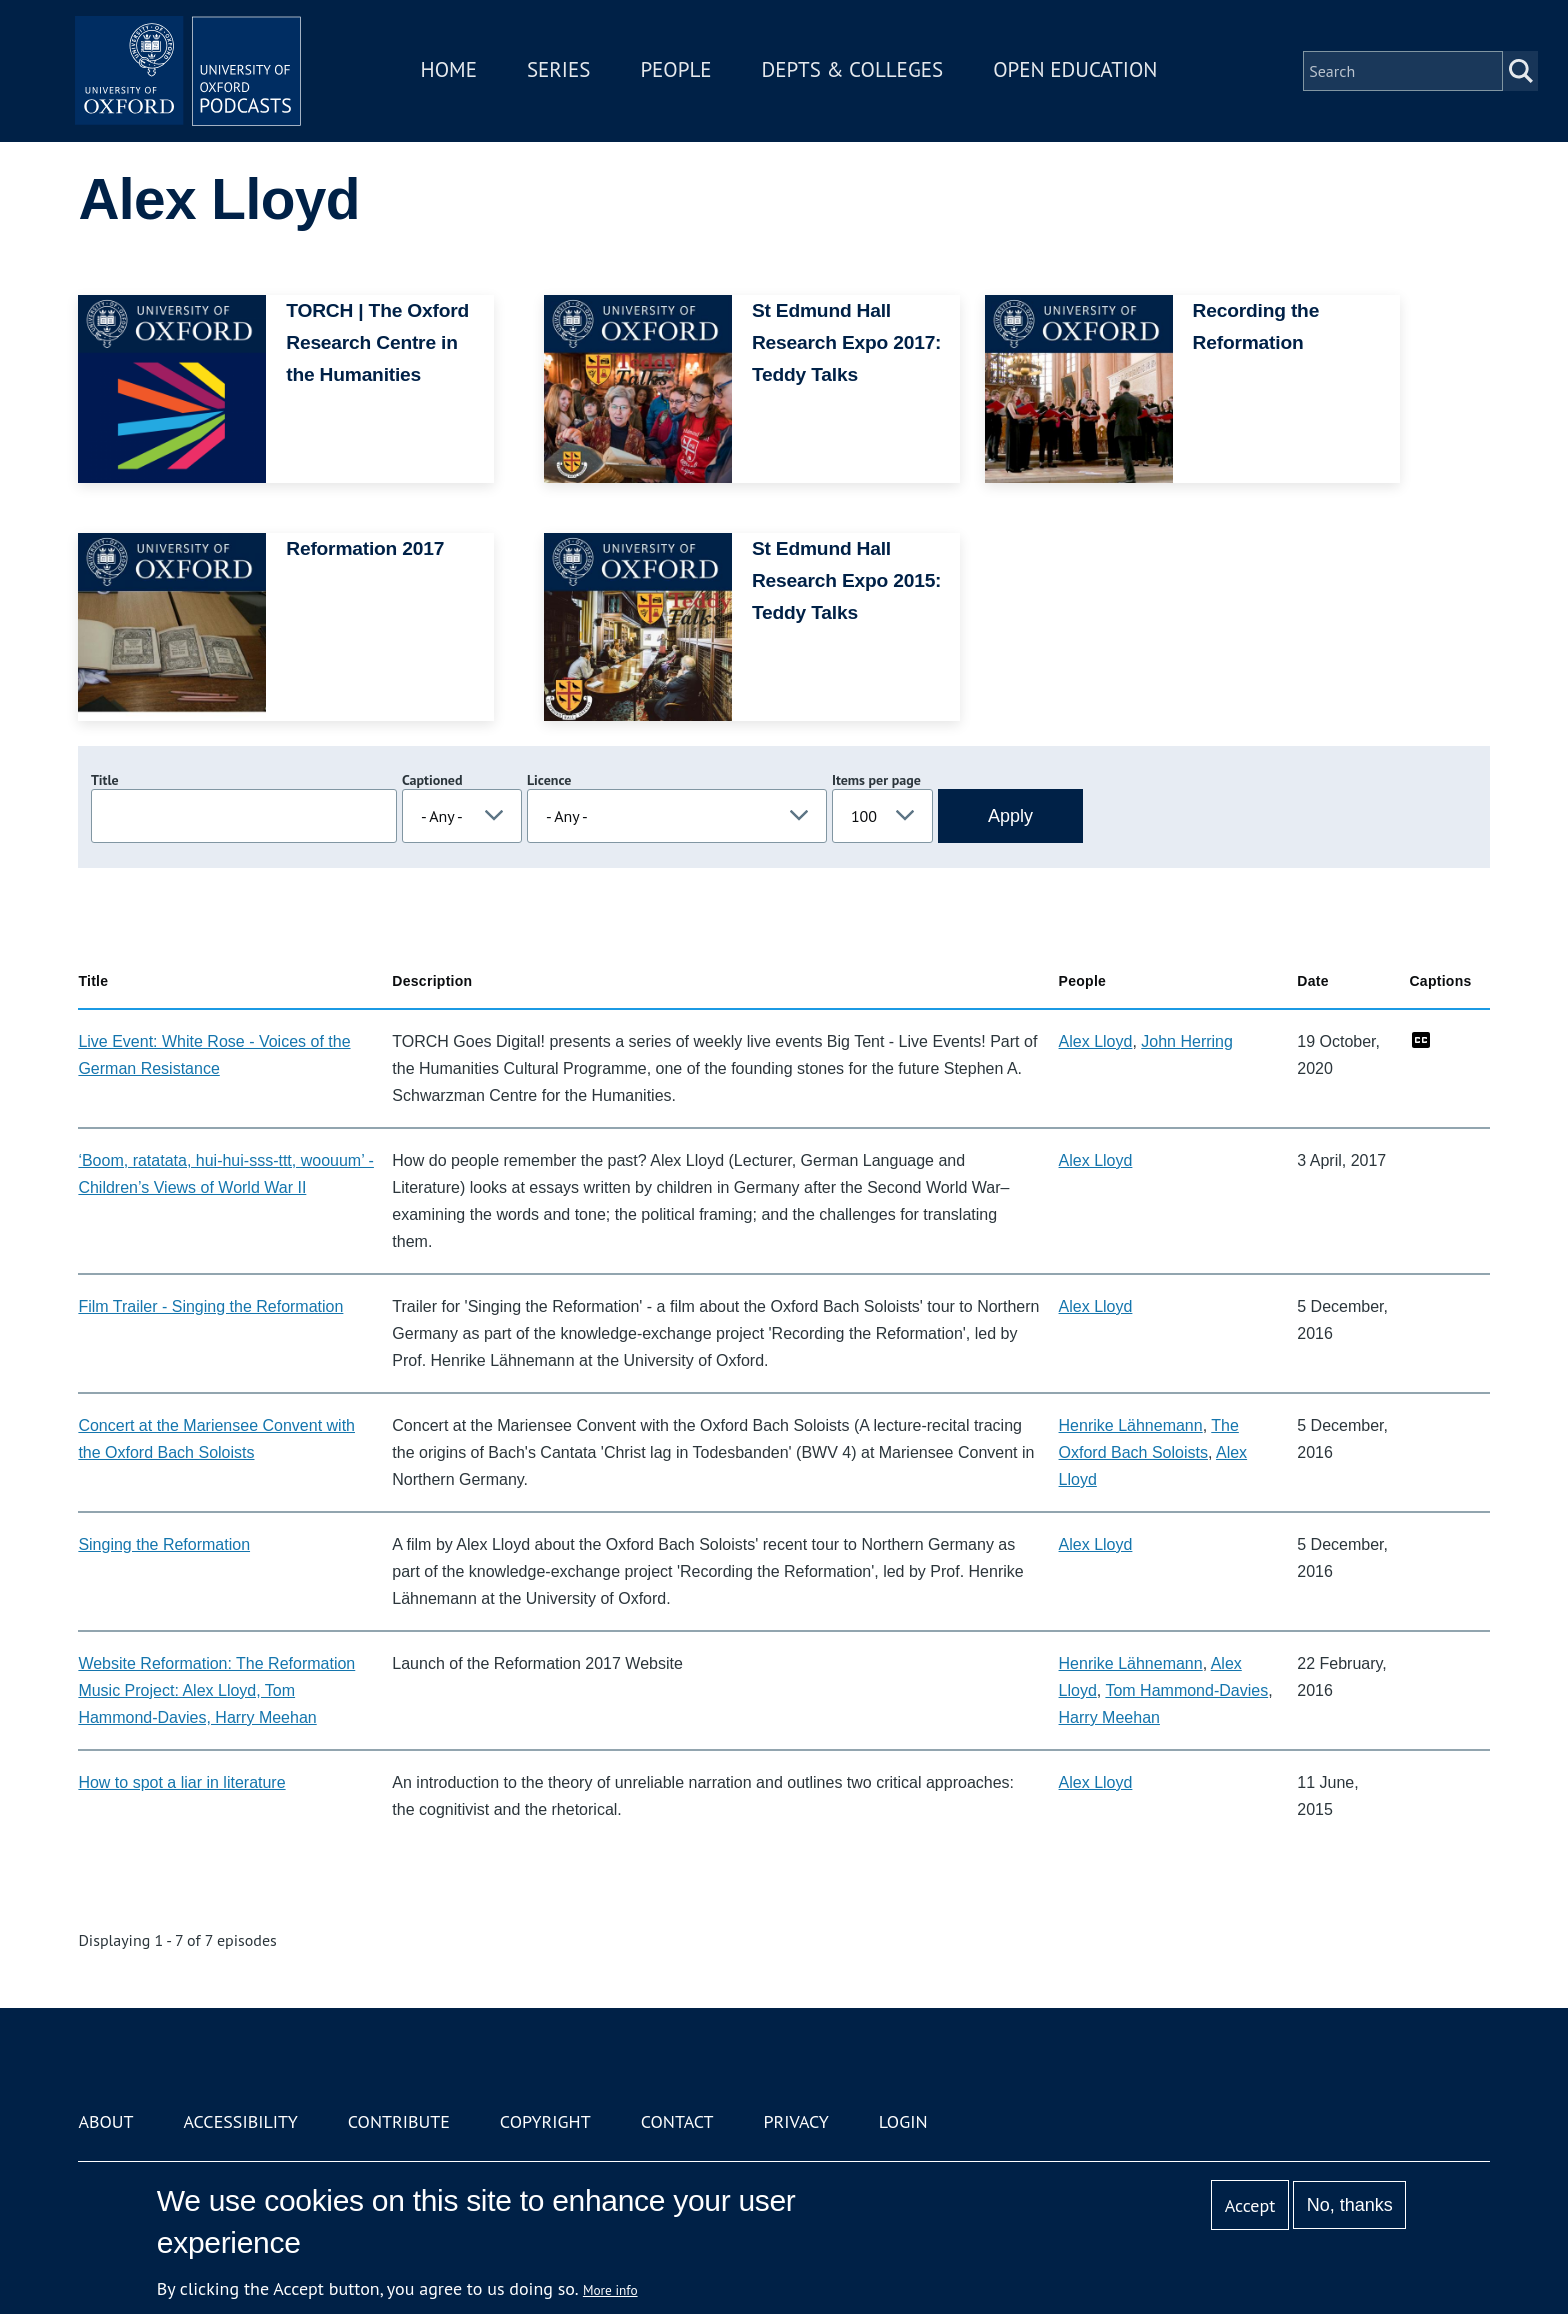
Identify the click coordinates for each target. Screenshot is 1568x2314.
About (105, 2121)
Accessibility (240, 2121)
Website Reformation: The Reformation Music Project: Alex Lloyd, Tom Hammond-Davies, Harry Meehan (216, 1690)
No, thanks (1350, 2205)
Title (105, 780)
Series (565, 73)
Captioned (432, 780)
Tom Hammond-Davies (1186, 1690)
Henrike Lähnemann (1131, 1425)
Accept (1250, 2205)
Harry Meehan (1109, 1717)
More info (610, 2290)
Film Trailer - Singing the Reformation (210, 1306)
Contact (677, 2121)
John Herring (1187, 1041)
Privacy (796, 2121)
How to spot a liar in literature (181, 1782)
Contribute (399, 2121)
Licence (549, 780)
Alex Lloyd (1096, 1041)
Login (903, 2121)
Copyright (545, 2121)
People (682, 73)
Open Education (1082, 73)
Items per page (876, 780)
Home (456, 73)
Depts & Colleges (860, 73)
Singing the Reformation (164, 1544)
